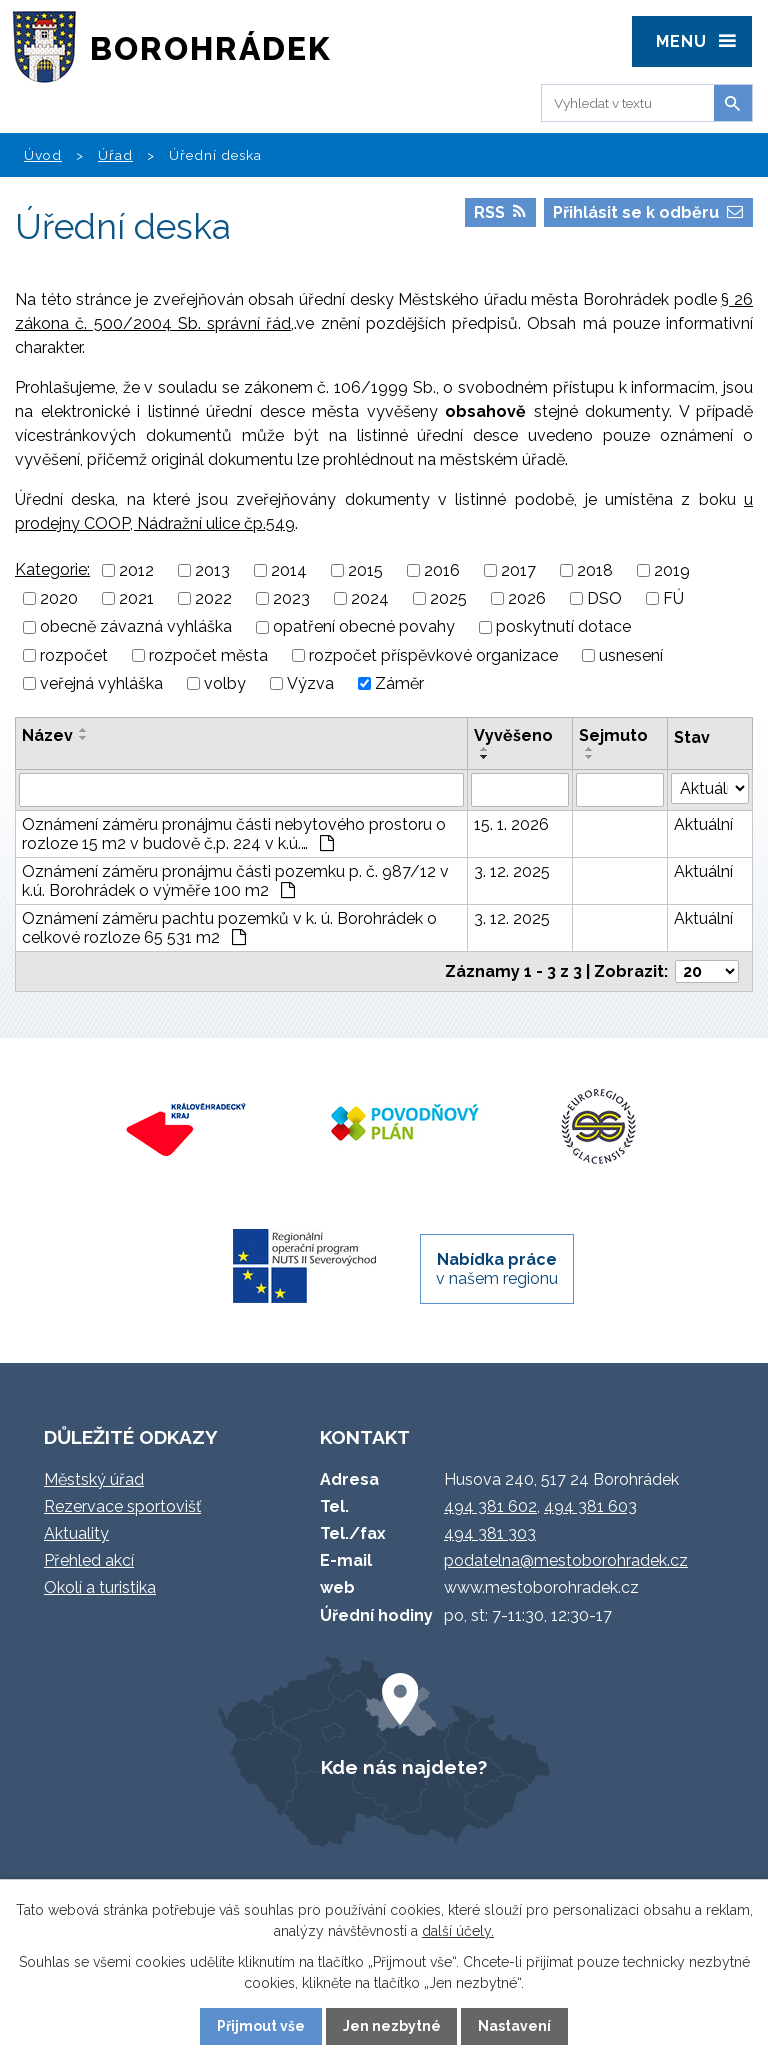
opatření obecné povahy (364, 627)
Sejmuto (613, 735)
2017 (518, 570)
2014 (289, 570)
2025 (448, 598)
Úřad (115, 155)
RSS (500, 212)
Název (47, 735)
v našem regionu (497, 1269)
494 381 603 (590, 1506)
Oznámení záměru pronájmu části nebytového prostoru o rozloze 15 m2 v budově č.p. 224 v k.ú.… (234, 834)
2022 (213, 598)
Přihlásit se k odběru (648, 212)
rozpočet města (208, 655)
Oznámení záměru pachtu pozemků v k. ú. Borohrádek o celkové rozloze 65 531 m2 (229, 928)
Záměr (399, 683)
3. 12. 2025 (512, 871)
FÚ (673, 598)
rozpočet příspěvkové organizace (433, 655)
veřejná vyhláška (101, 683)
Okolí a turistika (100, 1587)
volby (225, 683)
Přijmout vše (261, 2026)
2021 (136, 598)
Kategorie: (52, 569)
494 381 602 (490, 1506)
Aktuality (76, 1533)
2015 (365, 570)
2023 (291, 598)
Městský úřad (94, 1479)
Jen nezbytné (392, 2026)
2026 (527, 598)
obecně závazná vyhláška (136, 627)
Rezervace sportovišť (122, 1506)
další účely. (458, 1931)
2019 (672, 570)
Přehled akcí (89, 1560)
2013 (212, 570)
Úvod (43, 155)
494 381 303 (490, 1533)
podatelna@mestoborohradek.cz (566, 1560)
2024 (370, 598)
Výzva (310, 683)
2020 (59, 598)
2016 (442, 570)
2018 (595, 570)
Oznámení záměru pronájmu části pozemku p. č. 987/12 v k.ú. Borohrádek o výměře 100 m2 (235, 881)
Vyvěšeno (513, 735)
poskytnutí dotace (563, 627)
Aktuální (703, 824)
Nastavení (514, 2026)
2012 (136, 570)
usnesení (631, 655)
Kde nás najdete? (404, 1767)
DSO (604, 598)
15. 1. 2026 (511, 824)
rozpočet (74, 655)
